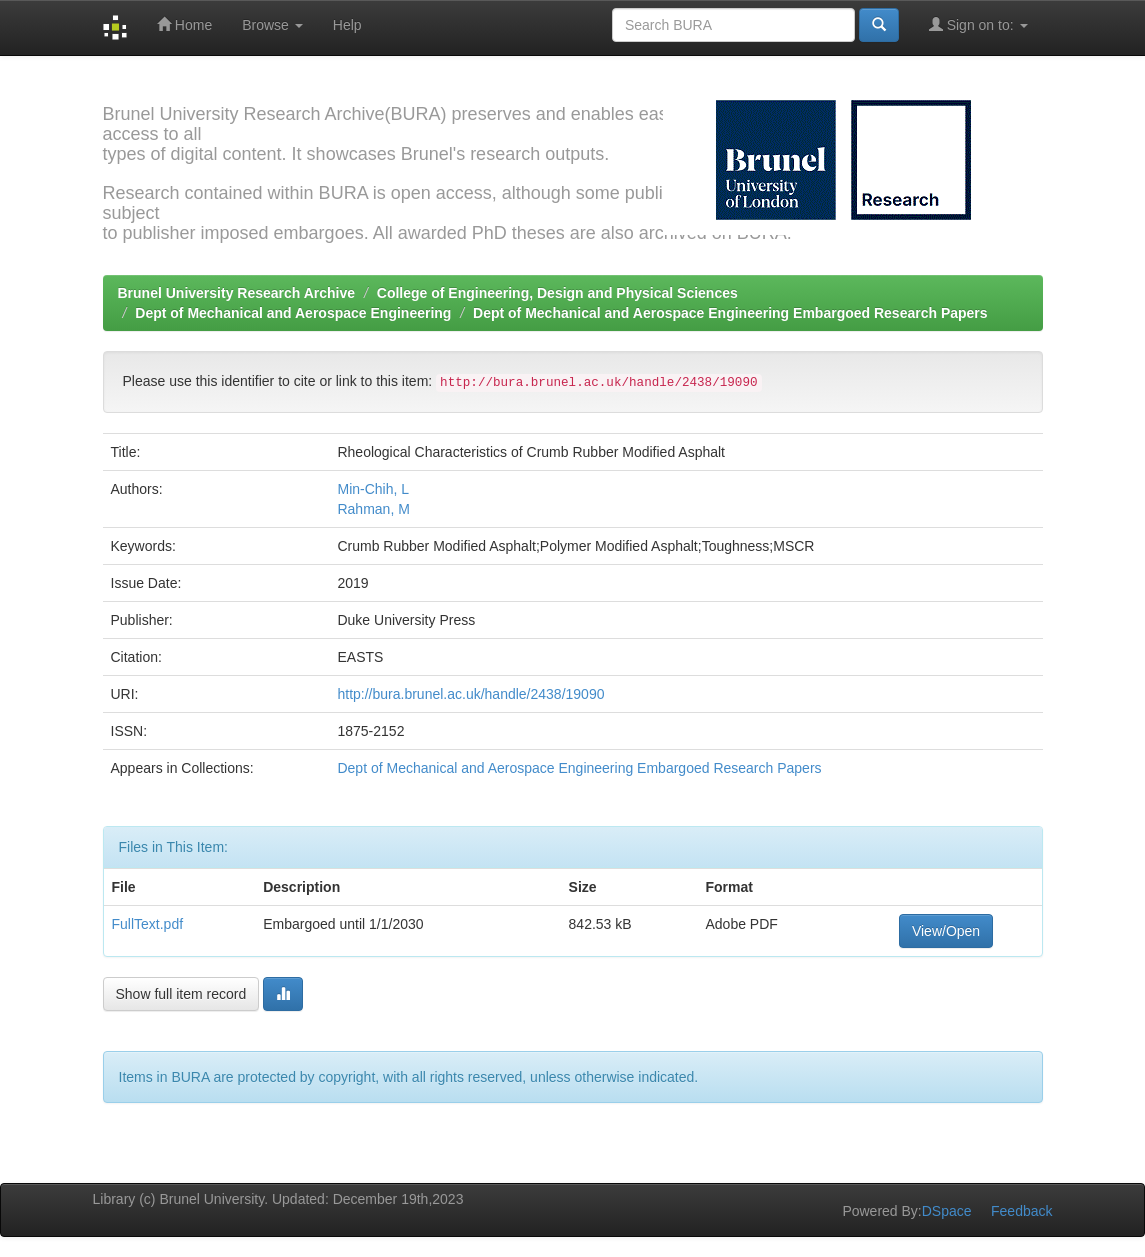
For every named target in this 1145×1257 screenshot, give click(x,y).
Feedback (1021, 1211)
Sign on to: (978, 24)
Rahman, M (373, 509)
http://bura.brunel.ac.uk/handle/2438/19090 (470, 694)
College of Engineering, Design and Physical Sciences (557, 293)
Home (184, 24)
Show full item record (181, 994)
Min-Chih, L (373, 489)
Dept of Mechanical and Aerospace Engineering (293, 313)
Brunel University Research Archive (237, 293)
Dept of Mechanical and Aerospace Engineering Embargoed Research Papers (730, 313)
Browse (272, 25)
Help (347, 25)
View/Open (946, 931)
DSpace (947, 1211)
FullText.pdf (148, 924)
